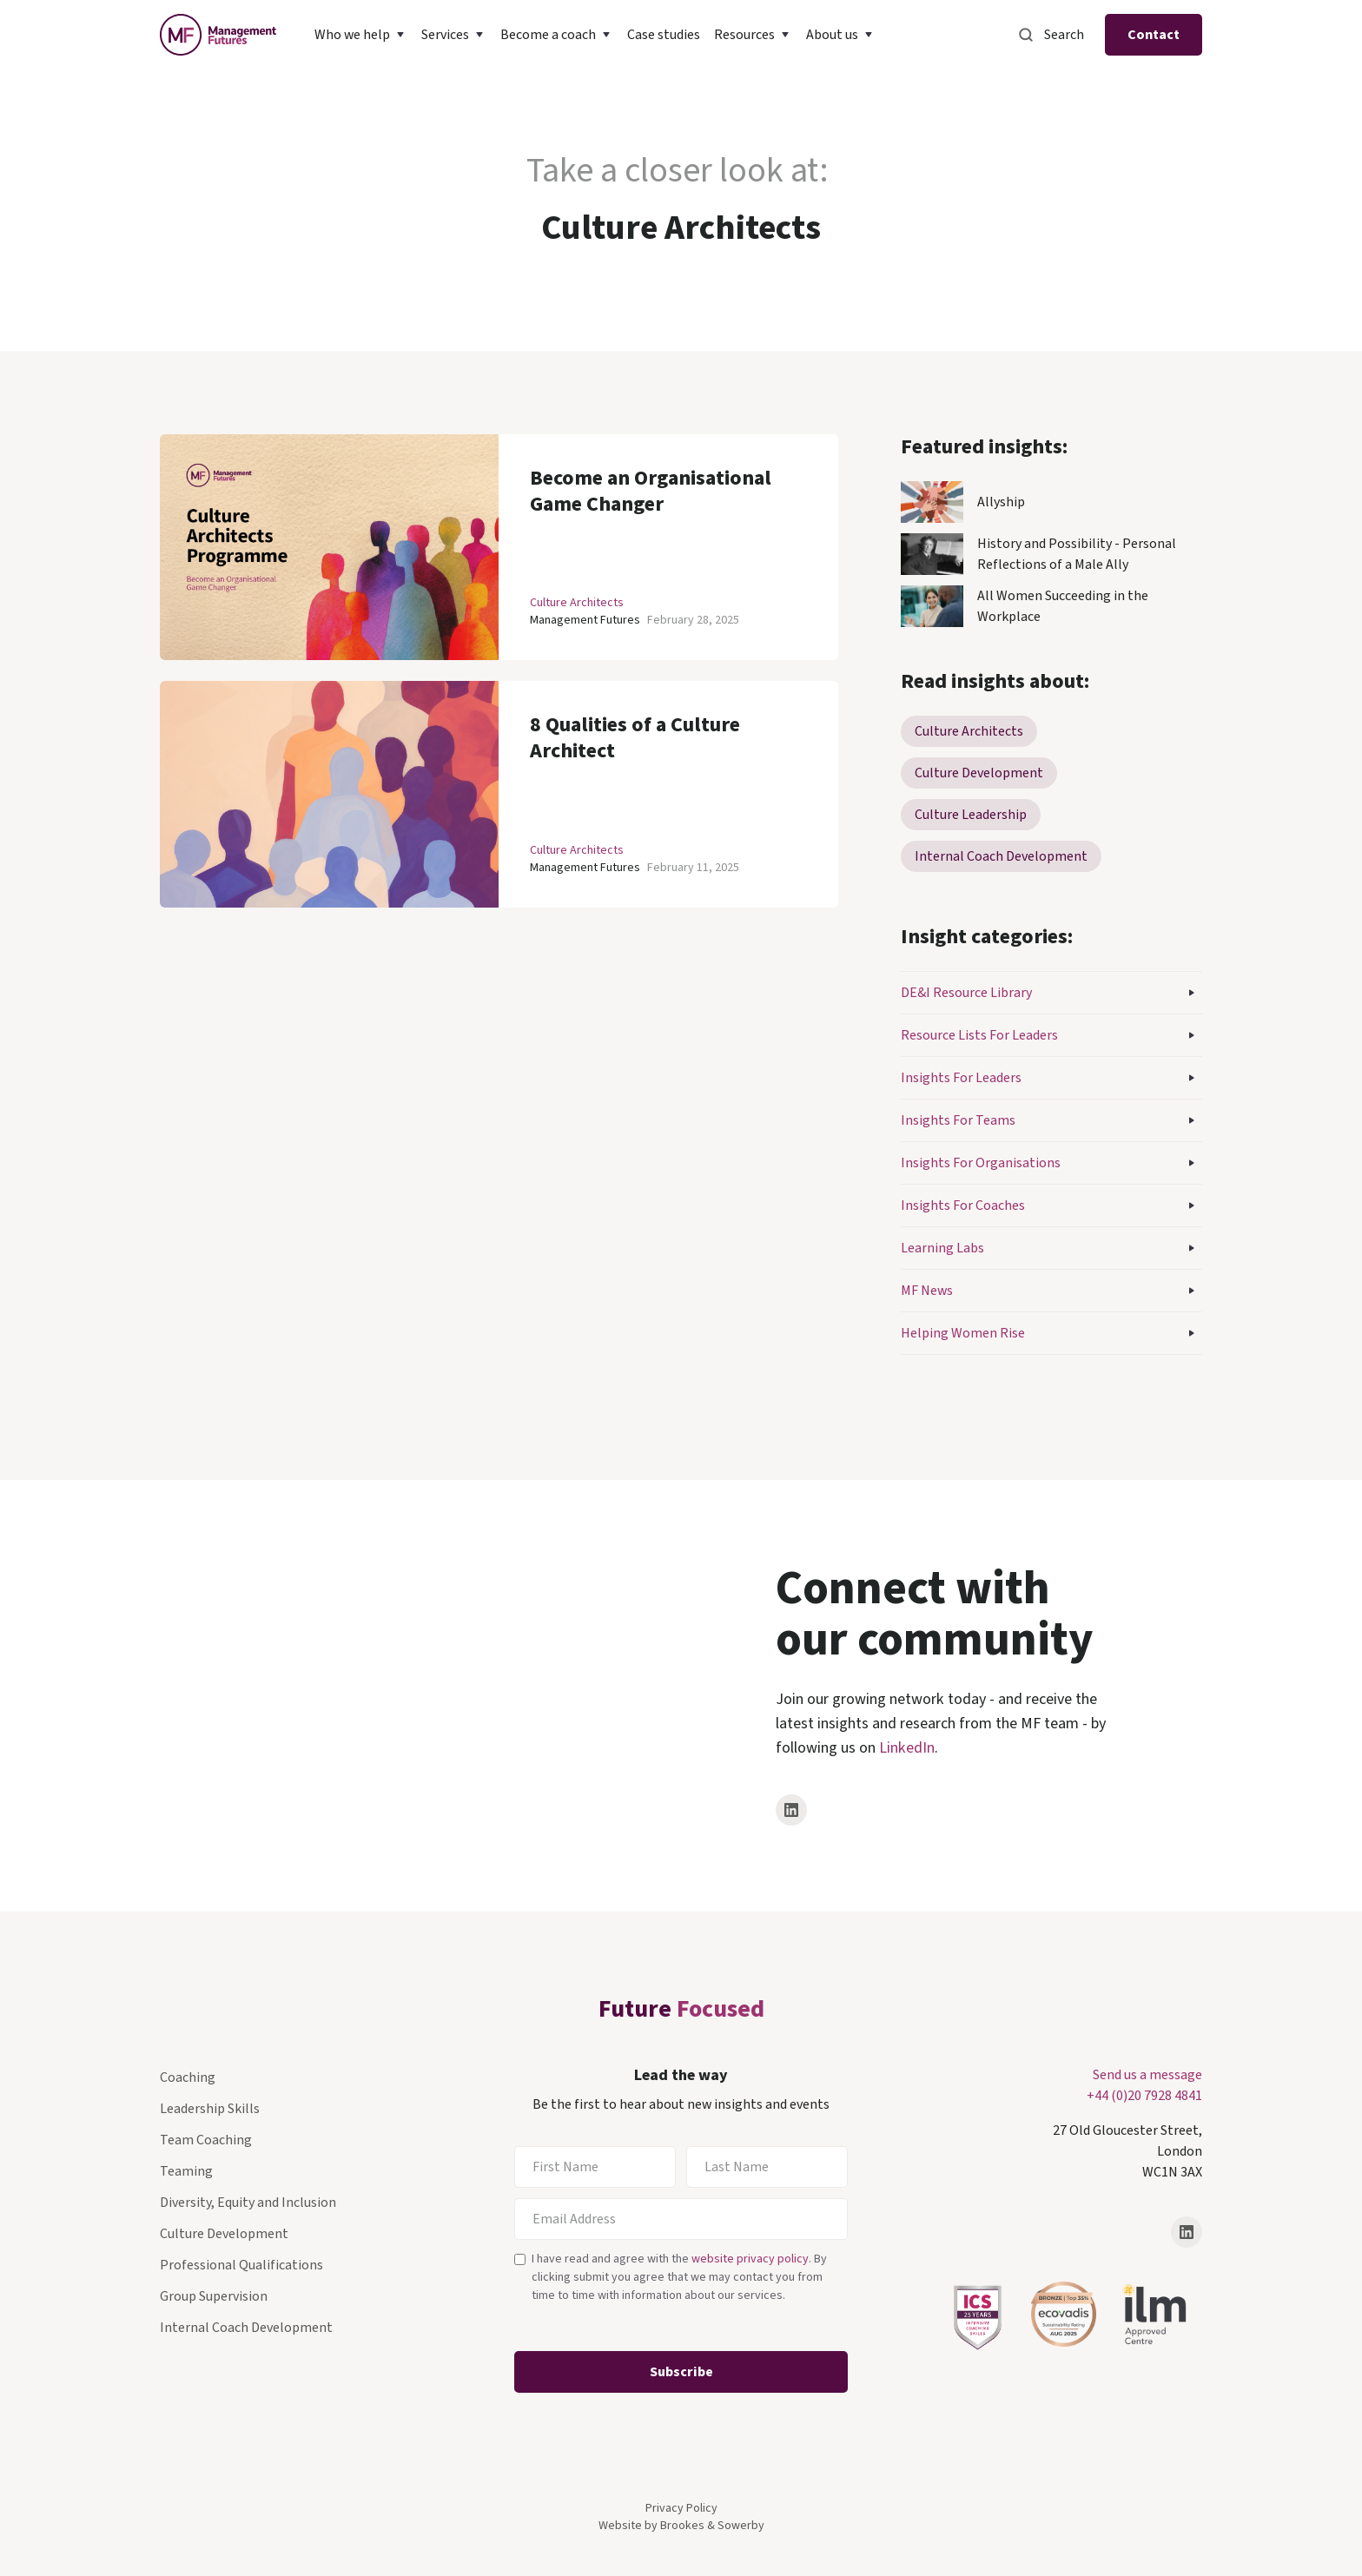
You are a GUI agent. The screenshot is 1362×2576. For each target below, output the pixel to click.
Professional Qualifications (241, 2265)
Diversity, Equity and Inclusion (248, 2202)
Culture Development (224, 2233)
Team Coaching (206, 2140)
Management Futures (585, 620)
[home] (218, 35)
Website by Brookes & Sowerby (681, 2525)
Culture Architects (577, 602)
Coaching (187, 2077)
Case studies (663, 34)
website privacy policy (750, 2259)
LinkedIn (907, 1748)
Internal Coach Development (246, 2327)
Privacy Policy (681, 2508)
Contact (1153, 34)
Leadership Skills (210, 2108)
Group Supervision (214, 2296)
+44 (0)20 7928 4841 (1144, 2095)
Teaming (186, 2171)
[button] (360, 34)
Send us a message (1147, 2074)
